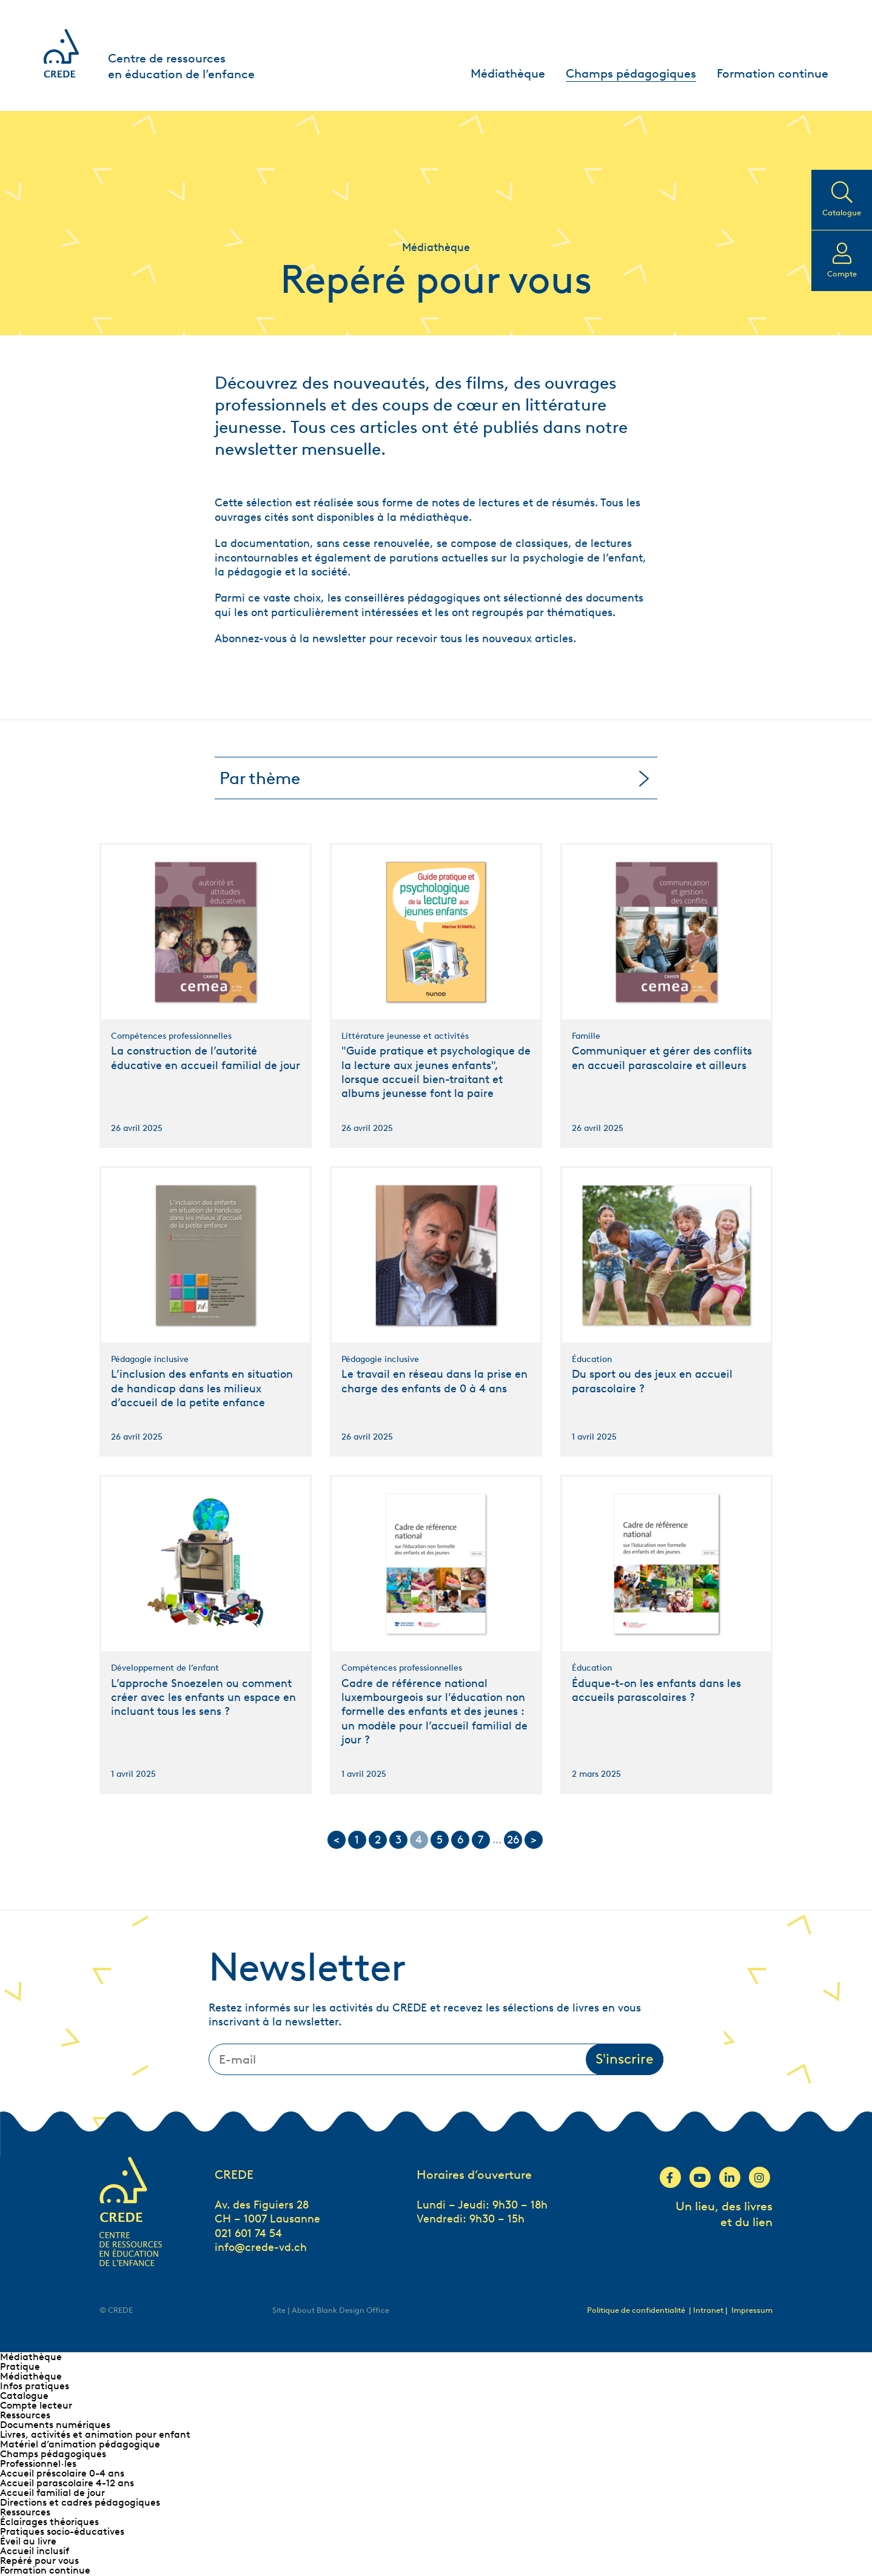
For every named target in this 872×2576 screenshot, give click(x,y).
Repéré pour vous (39, 2560)
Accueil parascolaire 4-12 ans (67, 2483)
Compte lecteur (36, 2405)
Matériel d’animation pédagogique (80, 2444)
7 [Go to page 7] (480, 1839)
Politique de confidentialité (636, 2310)
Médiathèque (508, 73)
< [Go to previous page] (337, 1839)
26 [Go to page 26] (513, 1839)
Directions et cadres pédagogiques (80, 2502)
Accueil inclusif (34, 2551)
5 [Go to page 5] (440, 1839)
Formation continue (772, 73)
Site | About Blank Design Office (330, 2310)
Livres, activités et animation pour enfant (95, 2434)
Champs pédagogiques (631, 73)
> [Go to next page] (534, 1839)
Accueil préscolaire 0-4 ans (62, 2473)
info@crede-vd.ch (261, 2247)
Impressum (752, 2310)
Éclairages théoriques (49, 2521)
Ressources (25, 2415)
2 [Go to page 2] (378, 1839)
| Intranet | (709, 2310)
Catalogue (24, 2395)
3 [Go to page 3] (398, 1839)
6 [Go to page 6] (460, 1839)
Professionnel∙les (38, 2463)
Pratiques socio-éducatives (62, 2531)
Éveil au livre (28, 2541)
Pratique (20, 2366)
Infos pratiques (34, 2386)
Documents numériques (55, 2424)
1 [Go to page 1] (357, 1839)
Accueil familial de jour (52, 2492)
